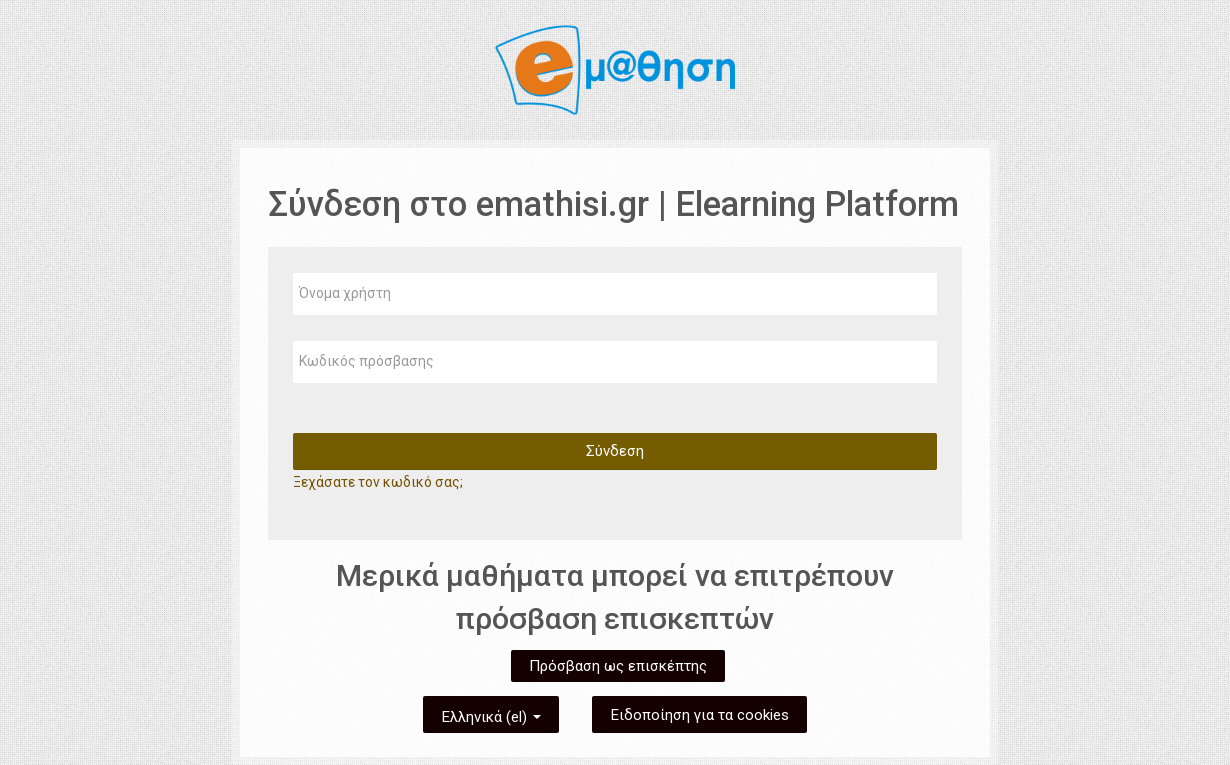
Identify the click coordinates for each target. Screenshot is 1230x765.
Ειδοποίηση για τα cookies (699, 715)
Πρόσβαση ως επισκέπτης (618, 666)
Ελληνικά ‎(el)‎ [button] (491, 713)
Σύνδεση (615, 451)
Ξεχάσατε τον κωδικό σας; (378, 482)
